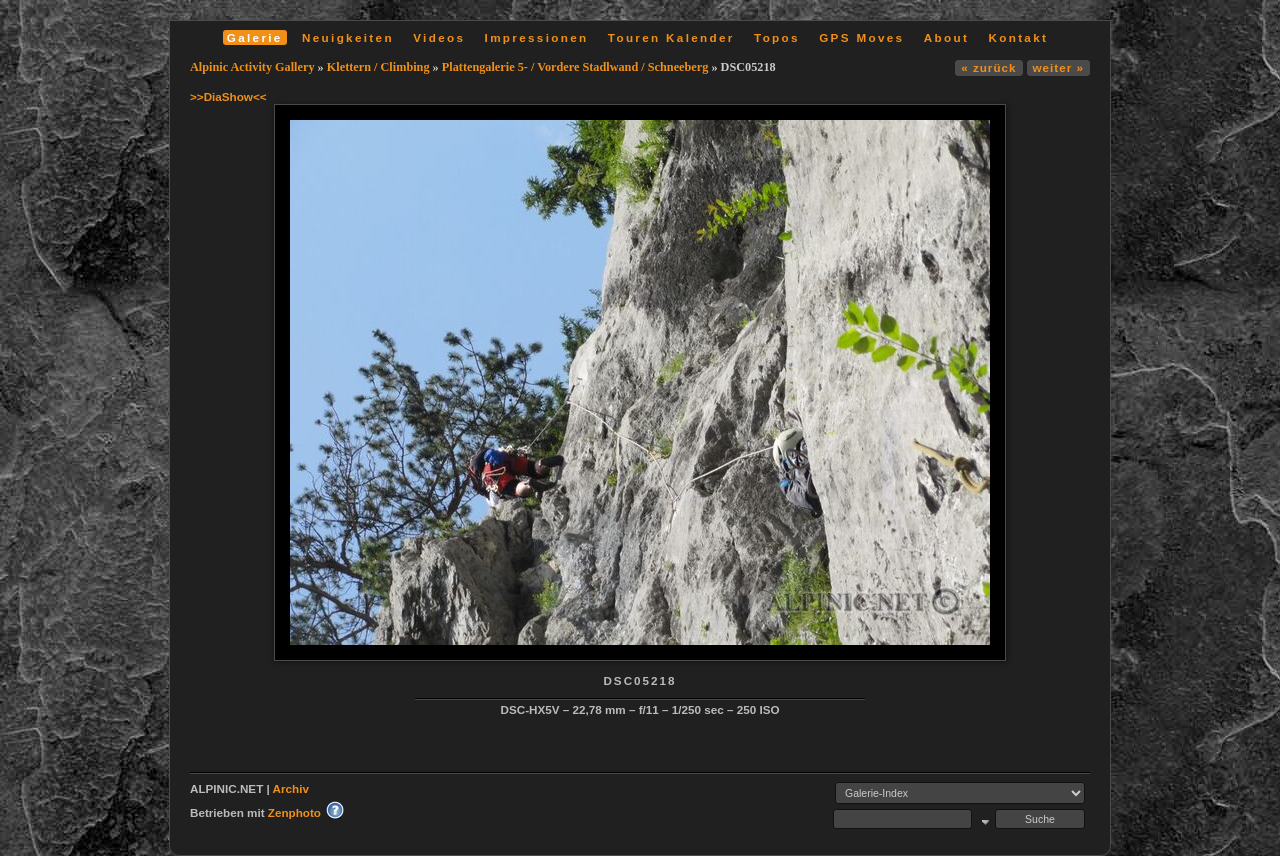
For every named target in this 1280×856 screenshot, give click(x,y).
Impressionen (537, 37)
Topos (777, 37)
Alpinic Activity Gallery (252, 67)
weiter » (1058, 67)
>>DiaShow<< (228, 96)
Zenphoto (294, 812)
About (946, 37)
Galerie (255, 37)
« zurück (988, 67)
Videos (439, 37)
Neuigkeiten (348, 37)
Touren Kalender (671, 37)
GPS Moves (861, 37)
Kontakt (1018, 37)
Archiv (291, 788)
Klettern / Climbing (378, 67)
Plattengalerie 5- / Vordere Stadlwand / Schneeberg (575, 67)
